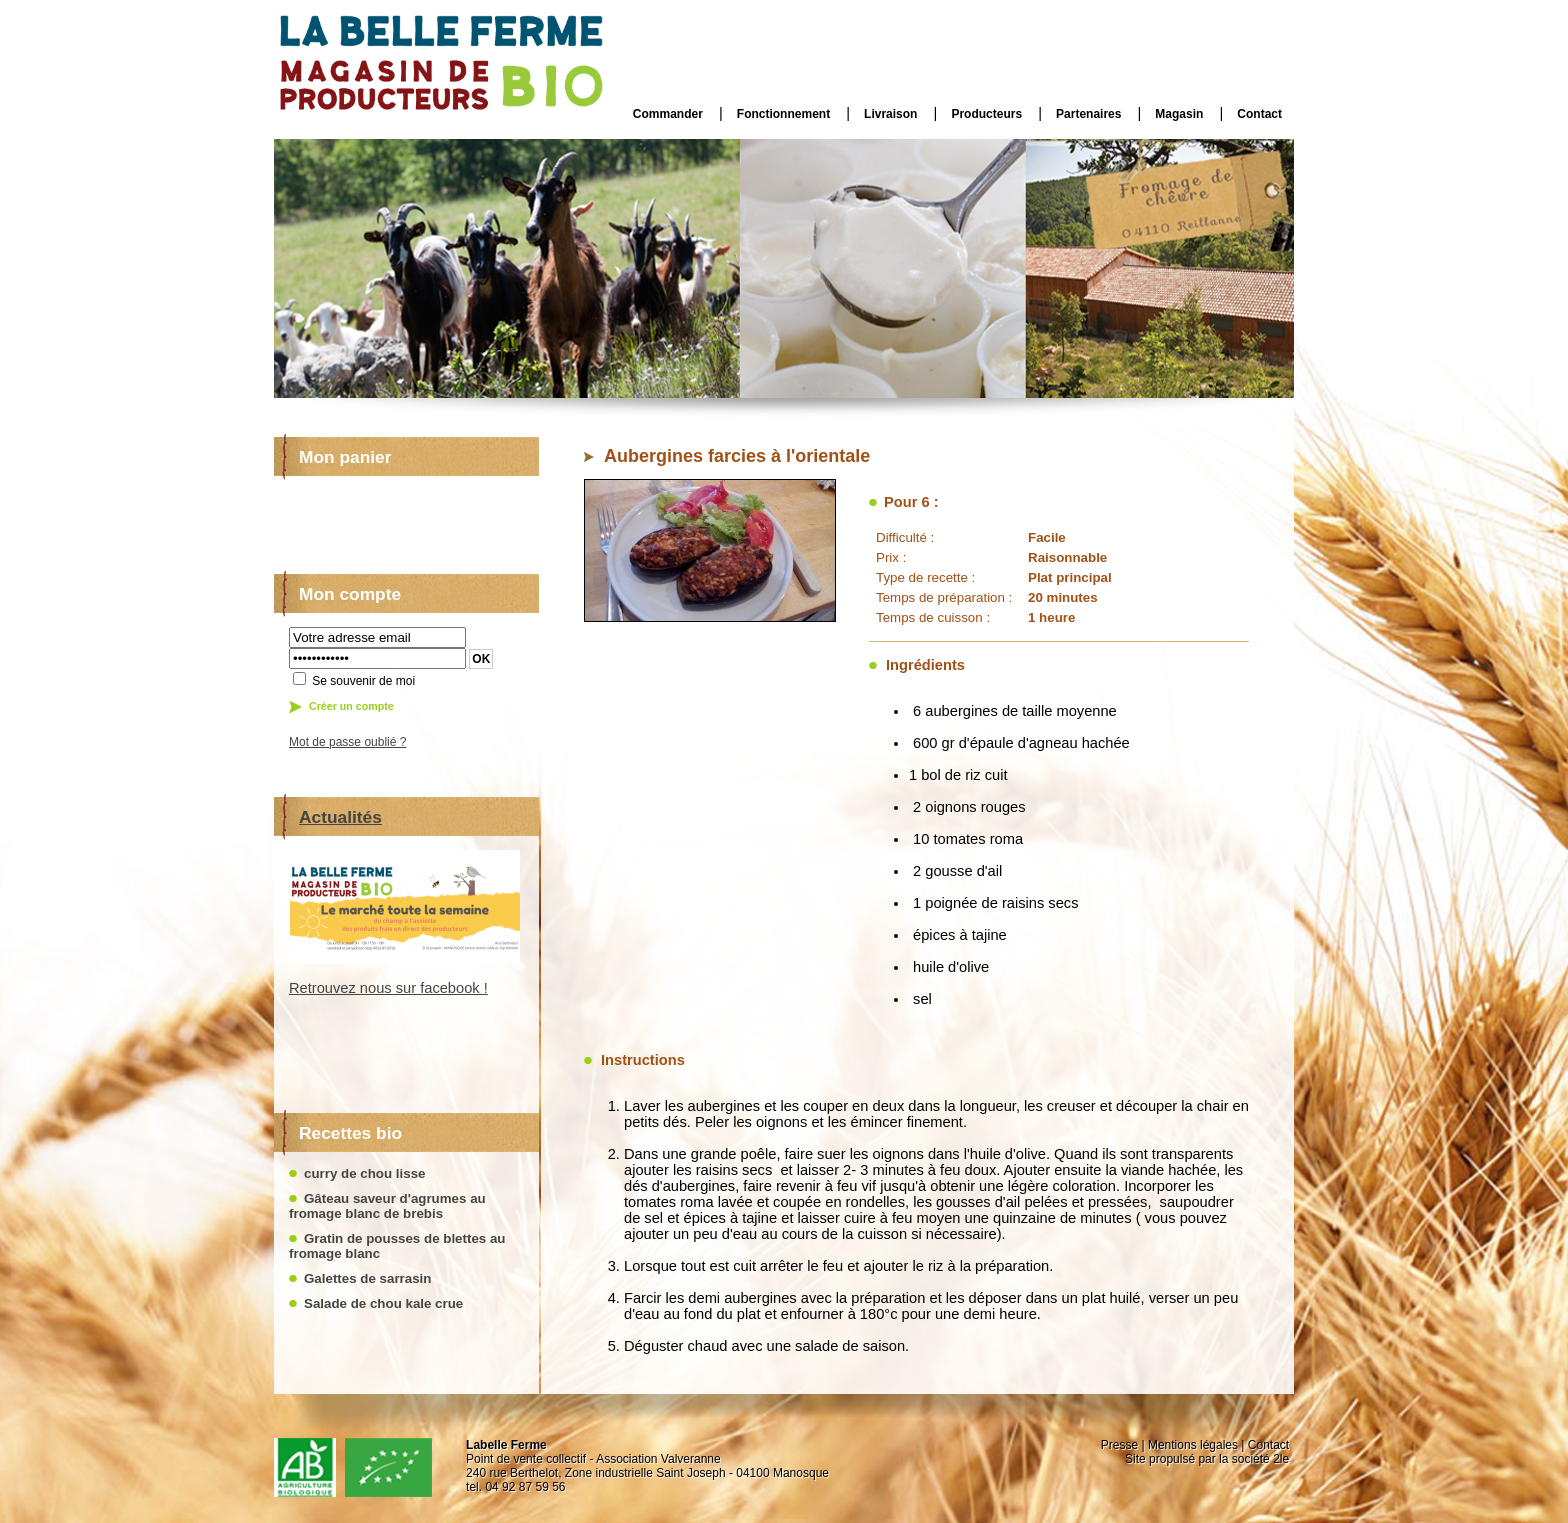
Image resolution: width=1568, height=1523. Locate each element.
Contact (1259, 114)
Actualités (340, 817)
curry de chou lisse (364, 1173)
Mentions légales (1193, 1445)
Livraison (890, 114)
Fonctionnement (783, 114)
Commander (668, 114)
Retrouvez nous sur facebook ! (388, 988)
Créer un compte (351, 706)
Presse (1119, 1445)
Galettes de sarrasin (367, 1278)
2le (1281, 1459)
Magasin (1179, 114)
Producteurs (986, 114)
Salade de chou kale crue (383, 1303)
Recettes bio (350, 1133)
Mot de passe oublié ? (347, 742)
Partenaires (1088, 114)
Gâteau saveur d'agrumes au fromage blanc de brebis (387, 1206)
